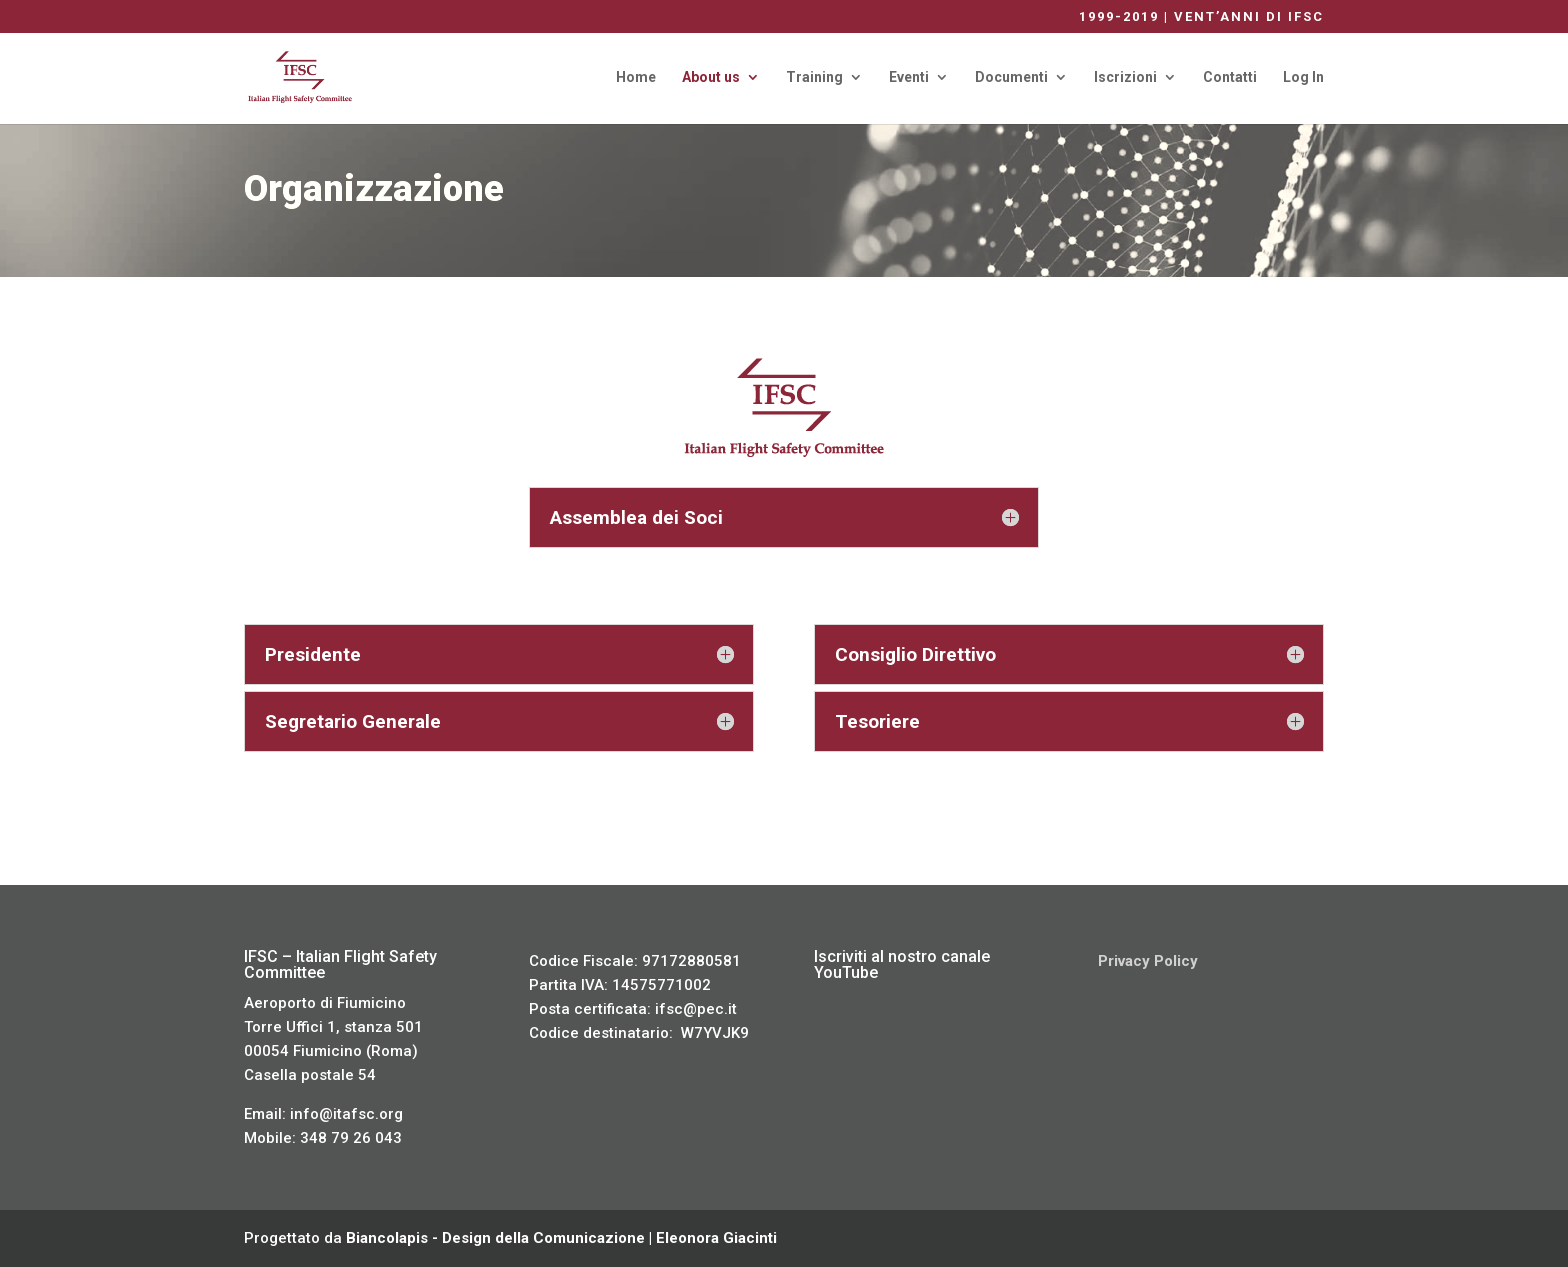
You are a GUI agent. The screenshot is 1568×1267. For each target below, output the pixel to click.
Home (636, 77)
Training (814, 77)
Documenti (1011, 77)
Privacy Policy (1148, 961)
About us (711, 77)
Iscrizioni (1125, 77)
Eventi (909, 77)
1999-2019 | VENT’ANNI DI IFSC (1201, 17)
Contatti (1230, 77)
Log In (1303, 77)
